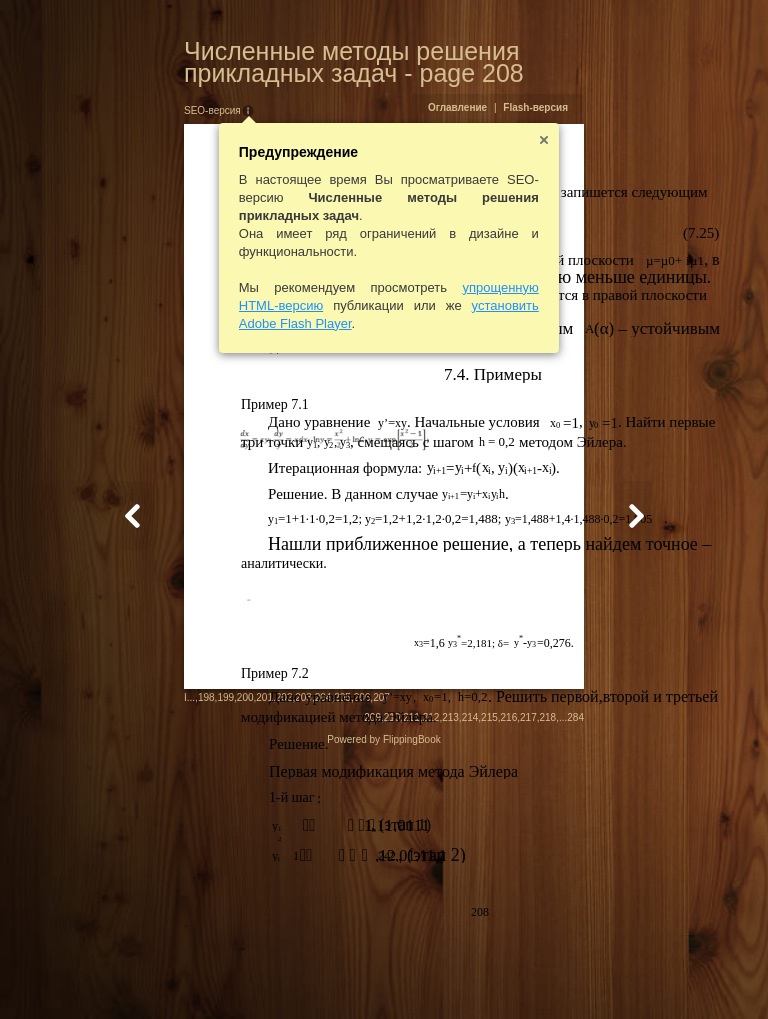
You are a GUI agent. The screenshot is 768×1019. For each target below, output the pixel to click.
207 (284, 973)
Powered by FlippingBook (383, 997)
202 (186, 973)
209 (470, 975)
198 (108, 973)
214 (567, 975)
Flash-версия (633, 107)
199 (128, 973)
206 (264, 973)
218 (645, 975)
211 (509, 975)
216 (606, 975)
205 (245, 973)
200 (147, 973)
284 (673, 975)
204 (225, 973)
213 (548, 975)
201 (167, 973)
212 (528, 975)
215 (587, 975)
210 (489, 975)
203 (206, 973)
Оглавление (554, 107)
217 (626, 975)
